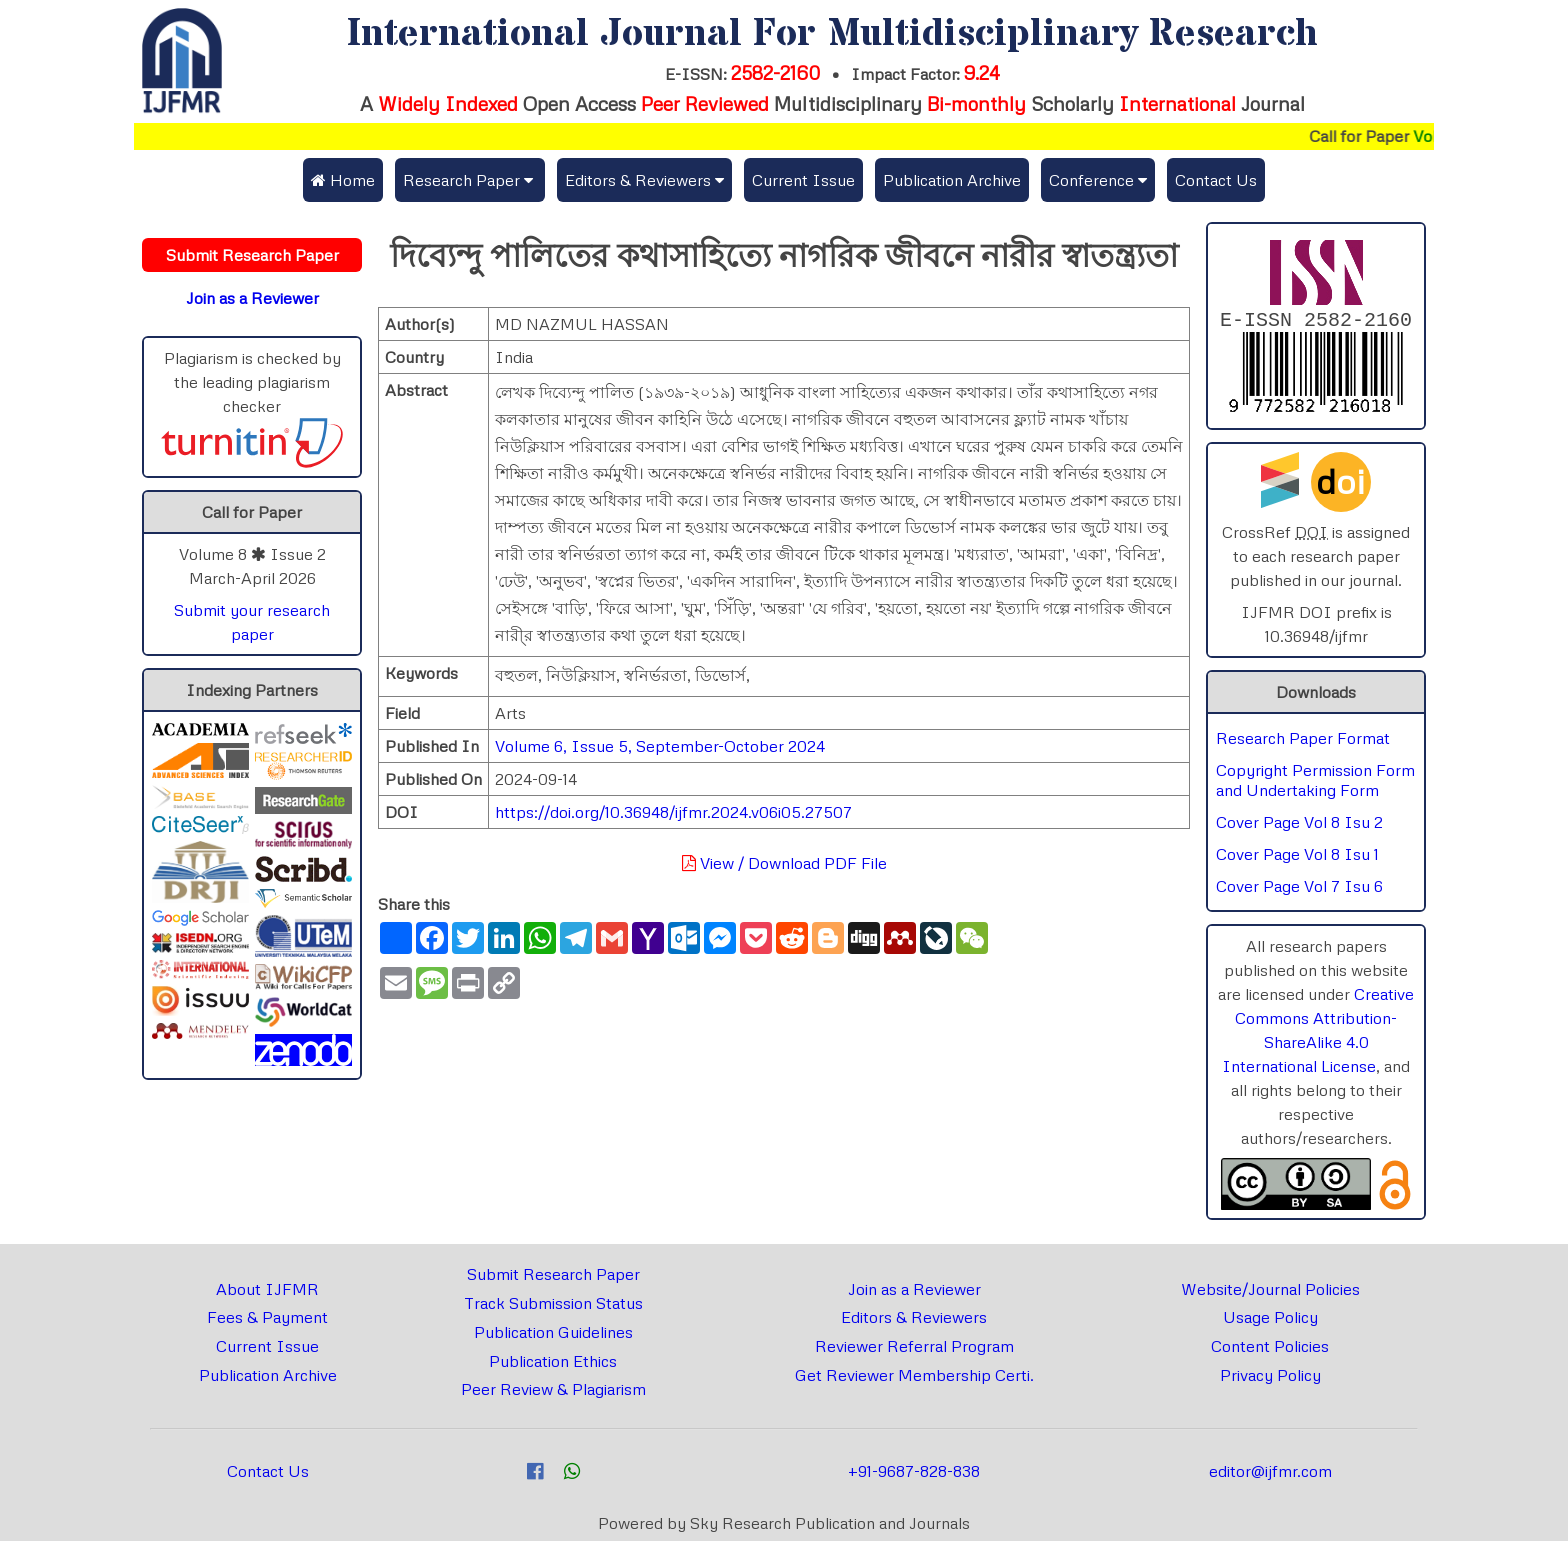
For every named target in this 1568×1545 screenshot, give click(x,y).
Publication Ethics (553, 1365)
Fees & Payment (267, 1321)
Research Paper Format (1303, 742)
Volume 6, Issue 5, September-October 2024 (660, 746)
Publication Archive (952, 180)
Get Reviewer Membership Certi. (914, 1379)
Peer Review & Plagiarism (553, 1393)
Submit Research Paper (553, 1278)
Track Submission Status (553, 1307)
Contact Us (1216, 180)
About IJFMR (267, 1293)
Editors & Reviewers (914, 1321)
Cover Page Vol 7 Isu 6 (1299, 890)
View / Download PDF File (784, 863)
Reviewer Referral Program (914, 1350)
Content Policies (1270, 1350)
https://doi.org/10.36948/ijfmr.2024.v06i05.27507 (673, 812)
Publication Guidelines (553, 1336)
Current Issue (803, 180)
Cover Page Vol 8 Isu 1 (1297, 858)
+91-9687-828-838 (914, 1475)
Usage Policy (1270, 1321)
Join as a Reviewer (914, 1293)
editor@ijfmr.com (1270, 1475)
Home (343, 180)
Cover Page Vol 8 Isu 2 (1299, 826)
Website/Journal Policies (1270, 1293)
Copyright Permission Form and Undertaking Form (1315, 784)
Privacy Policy (1270, 1379)
